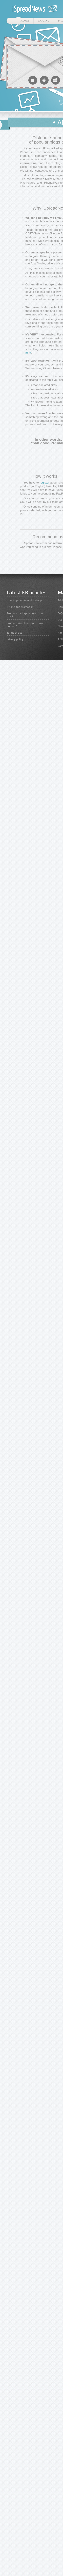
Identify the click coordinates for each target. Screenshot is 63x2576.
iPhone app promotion (20, 606)
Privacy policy (15, 639)
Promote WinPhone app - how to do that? (26, 624)
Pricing (44, 20)
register (44, 482)
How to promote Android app (24, 600)
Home (24, 20)
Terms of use (14, 632)
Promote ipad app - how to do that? (25, 615)
